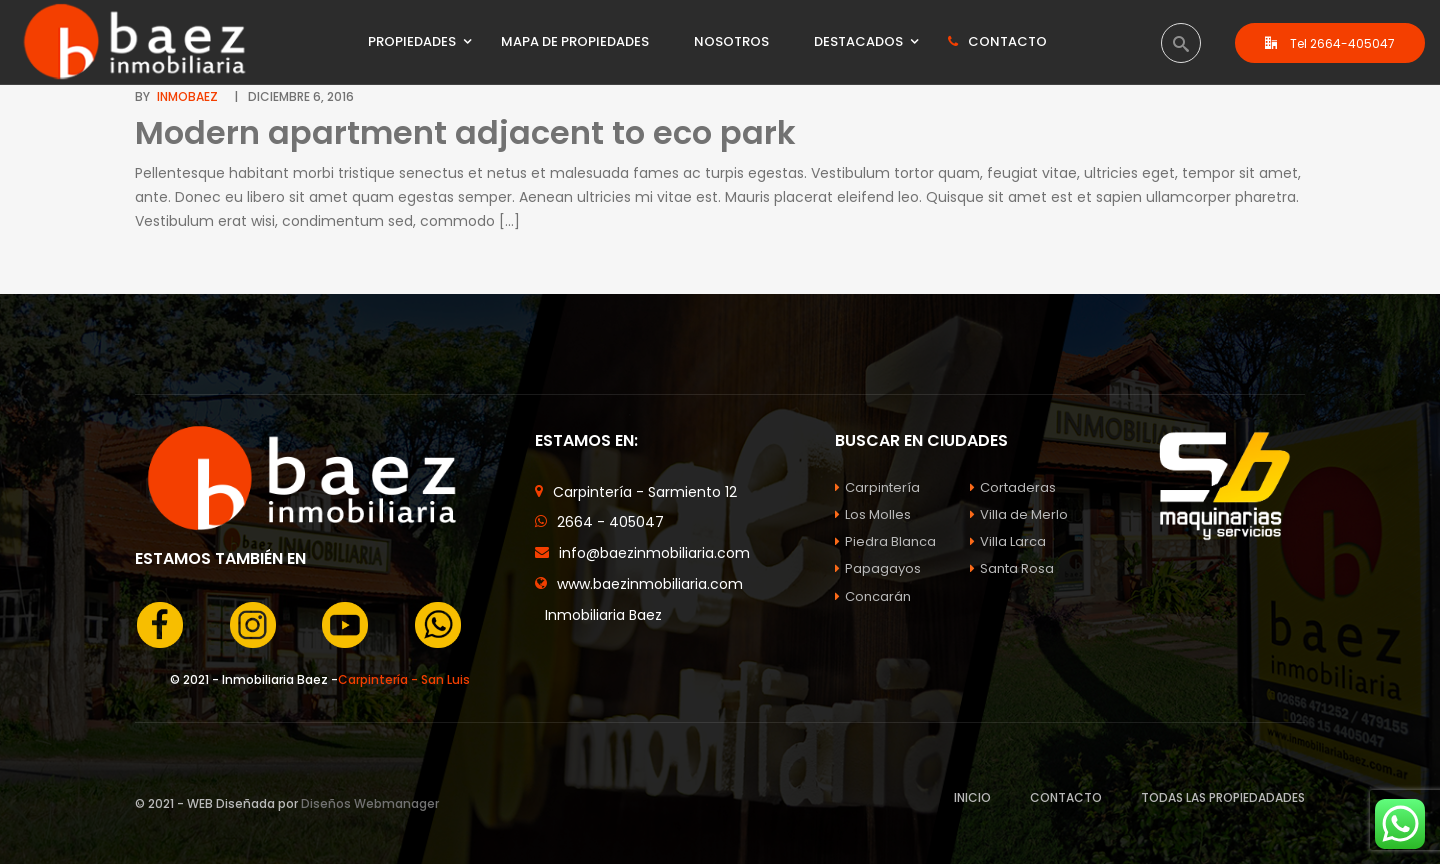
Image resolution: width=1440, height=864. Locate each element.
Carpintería (877, 487)
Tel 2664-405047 (1330, 43)
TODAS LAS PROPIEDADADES (1223, 797)
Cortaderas (1013, 487)
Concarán (873, 596)
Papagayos (878, 568)
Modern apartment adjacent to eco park (465, 132)
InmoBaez (187, 96)
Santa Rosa (1012, 568)
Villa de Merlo (1019, 514)
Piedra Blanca (885, 541)
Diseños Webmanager (370, 803)
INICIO (972, 797)
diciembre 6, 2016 (301, 96)
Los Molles (873, 514)
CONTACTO (1066, 797)
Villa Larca (1008, 541)
